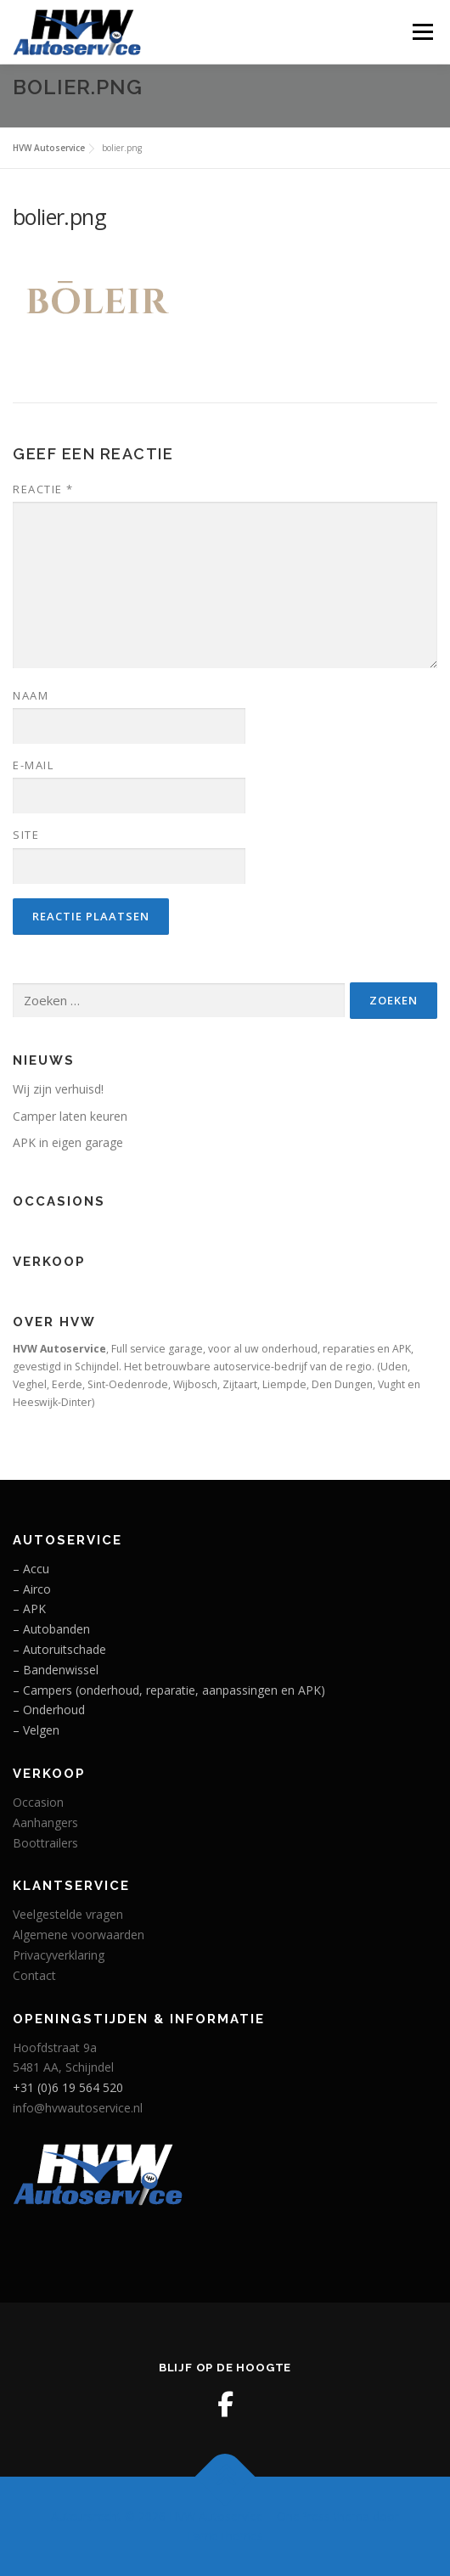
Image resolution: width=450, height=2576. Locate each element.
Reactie (43, 489)
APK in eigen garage (68, 1142)
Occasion (38, 1802)
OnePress (303, 2516)
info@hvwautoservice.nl (78, 2108)
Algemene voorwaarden (78, 1934)
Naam (30, 695)
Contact (34, 1975)
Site (26, 834)
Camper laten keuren (70, 1116)
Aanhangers (45, 1822)
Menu (422, 32)
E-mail (33, 765)
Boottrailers (45, 1843)
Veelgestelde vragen (68, 1914)
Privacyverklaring (58, 1955)
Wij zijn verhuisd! (58, 1089)
